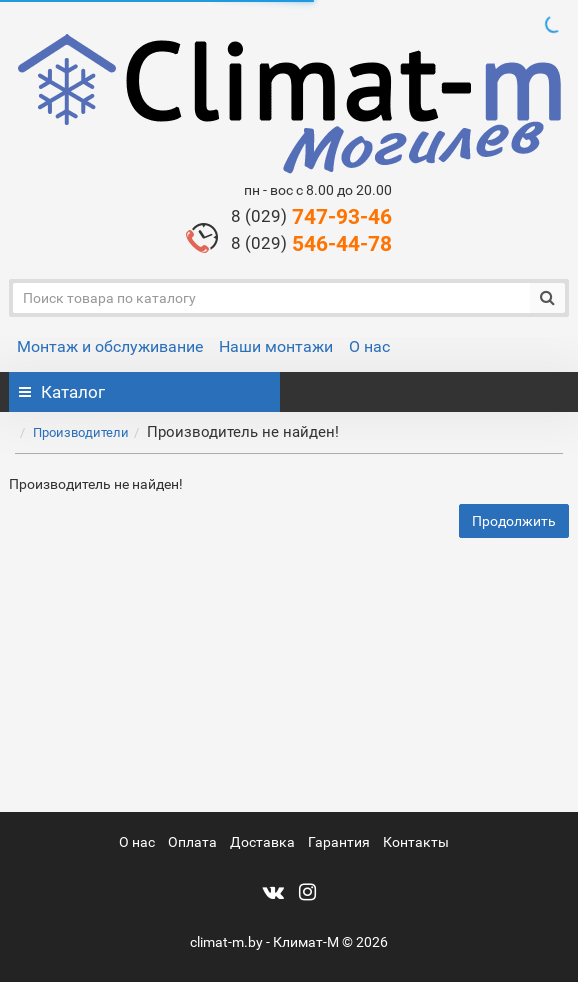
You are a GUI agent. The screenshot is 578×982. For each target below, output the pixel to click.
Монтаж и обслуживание (110, 346)
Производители (81, 432)
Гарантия (339, 842)
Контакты (416, 842)
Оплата (192, 842)
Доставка (262, 842)
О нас (369, 346)
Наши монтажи (276, 346)
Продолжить (514, 521)
